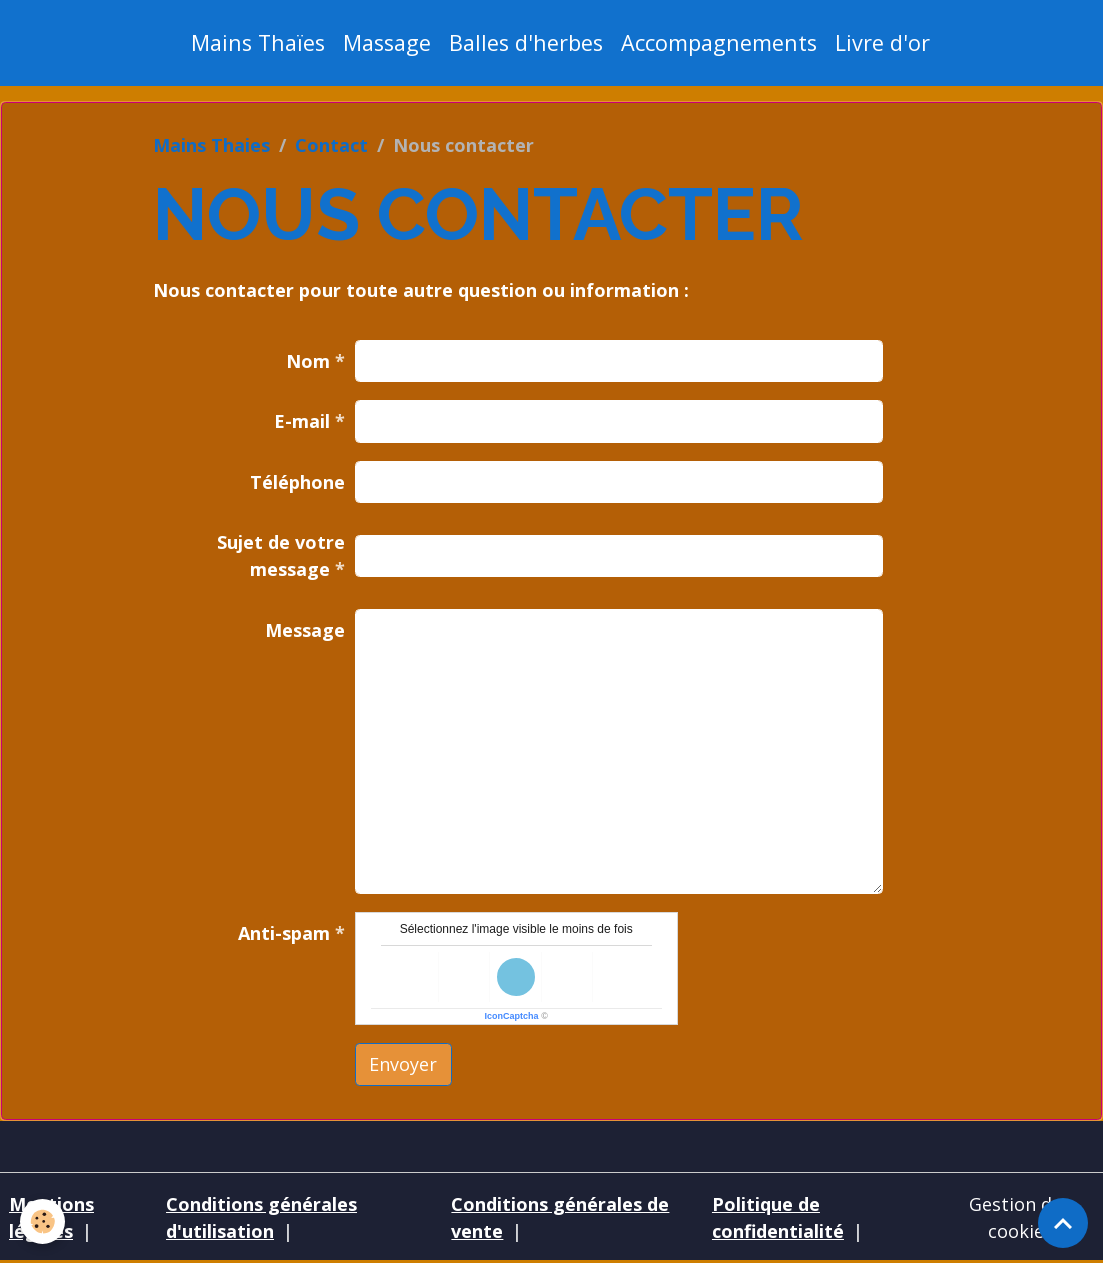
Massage (387, 42)
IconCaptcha (512, 1016)
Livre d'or (882, 42)
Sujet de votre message (281, 555)
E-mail (302, 421)
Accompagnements (719, 42)
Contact (331, 145)
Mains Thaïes (258, 42)
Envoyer (403, 1064)
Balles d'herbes (526, 42)
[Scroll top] (1063, 1223)
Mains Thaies (211, 145)
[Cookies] (42, 1221)
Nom (308, 361)
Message (305, 630)
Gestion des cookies (1020, 1217)
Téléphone (297, 482)
